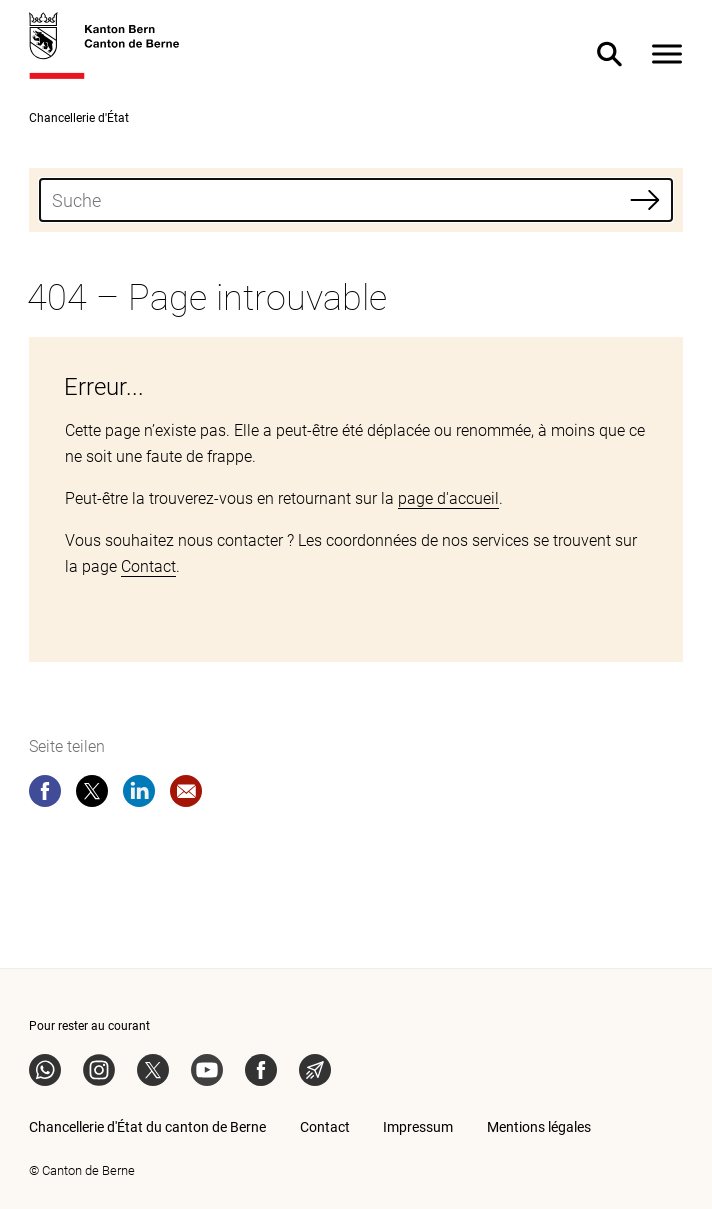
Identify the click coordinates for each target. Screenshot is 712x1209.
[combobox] (356, 200)
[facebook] (45, 795)
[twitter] (92, 795)
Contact (148, 566)
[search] (356, 200)
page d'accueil (448, 498)
